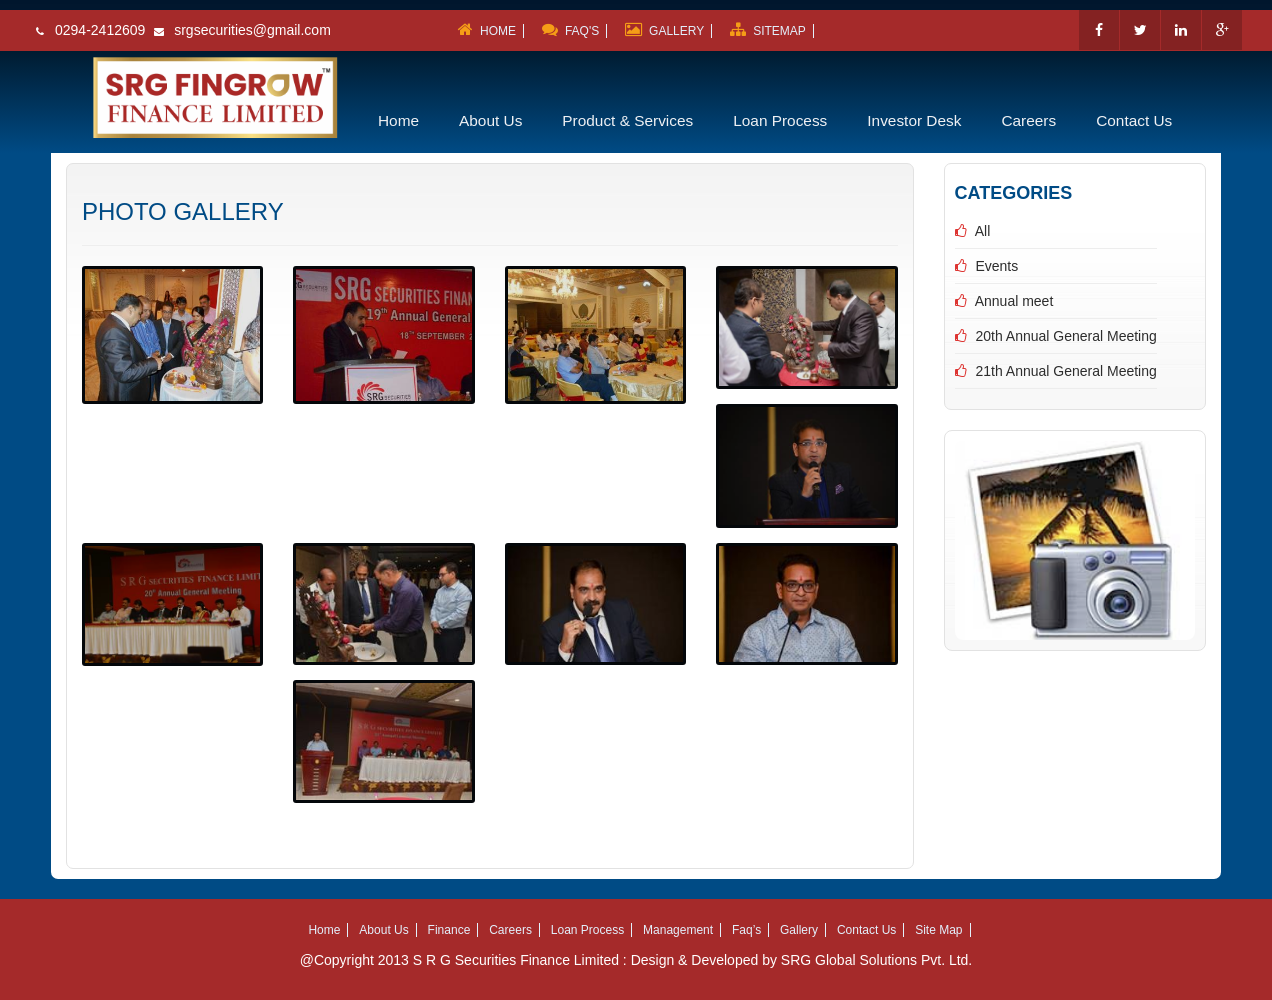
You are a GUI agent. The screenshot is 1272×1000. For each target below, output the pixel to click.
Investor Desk (914, 120)
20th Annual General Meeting (1065, 336)
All (983, 231)
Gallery (799, 930)
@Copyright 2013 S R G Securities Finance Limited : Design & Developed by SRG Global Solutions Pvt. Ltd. (636, 960)
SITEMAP (764, 31)
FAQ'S (567, 31)
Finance (449, 930)
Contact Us (1134, 120)
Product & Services (627, 120)
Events (996, 266)
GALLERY (661, 31)
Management (678, 930)
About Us (490, 120)
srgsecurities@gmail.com (252, 30)
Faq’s (746, 930)
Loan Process (780, 120)
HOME (483, 31)
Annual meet (1014, 301)
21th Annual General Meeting (1065, 371)
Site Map (938, 930)
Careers (1028, 120)
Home (398, 120)
